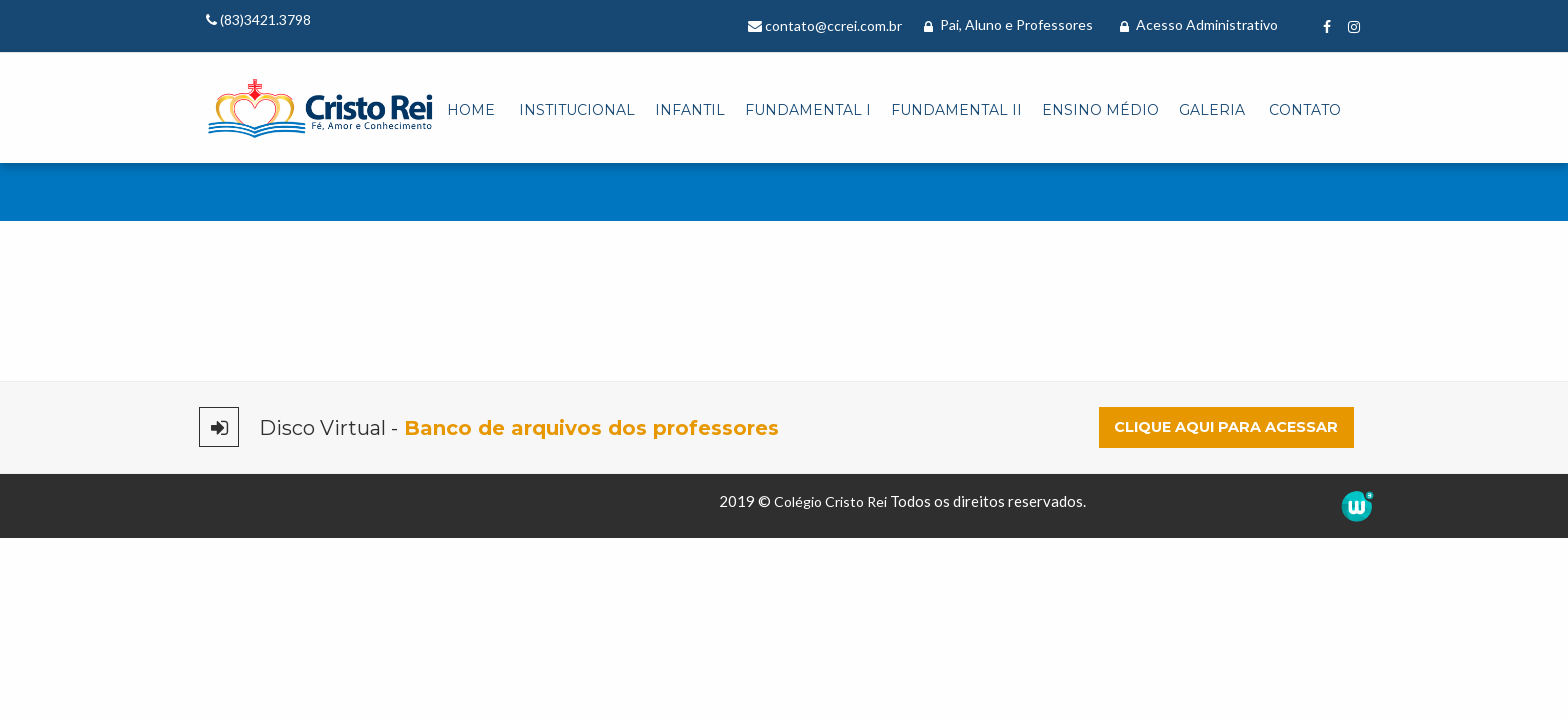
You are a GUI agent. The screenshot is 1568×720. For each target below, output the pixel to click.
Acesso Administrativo (1199, 24)
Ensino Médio (1100, 110)
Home (471, 110)
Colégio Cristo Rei (830, 501)
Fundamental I (808, 110)
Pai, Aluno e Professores (1008, 24)
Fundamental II (956, 110)
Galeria (1212, 110)
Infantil (690, 110)
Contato (1305, 110)
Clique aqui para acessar (1226, 427)
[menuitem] (471, 111)
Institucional (577, 110)
